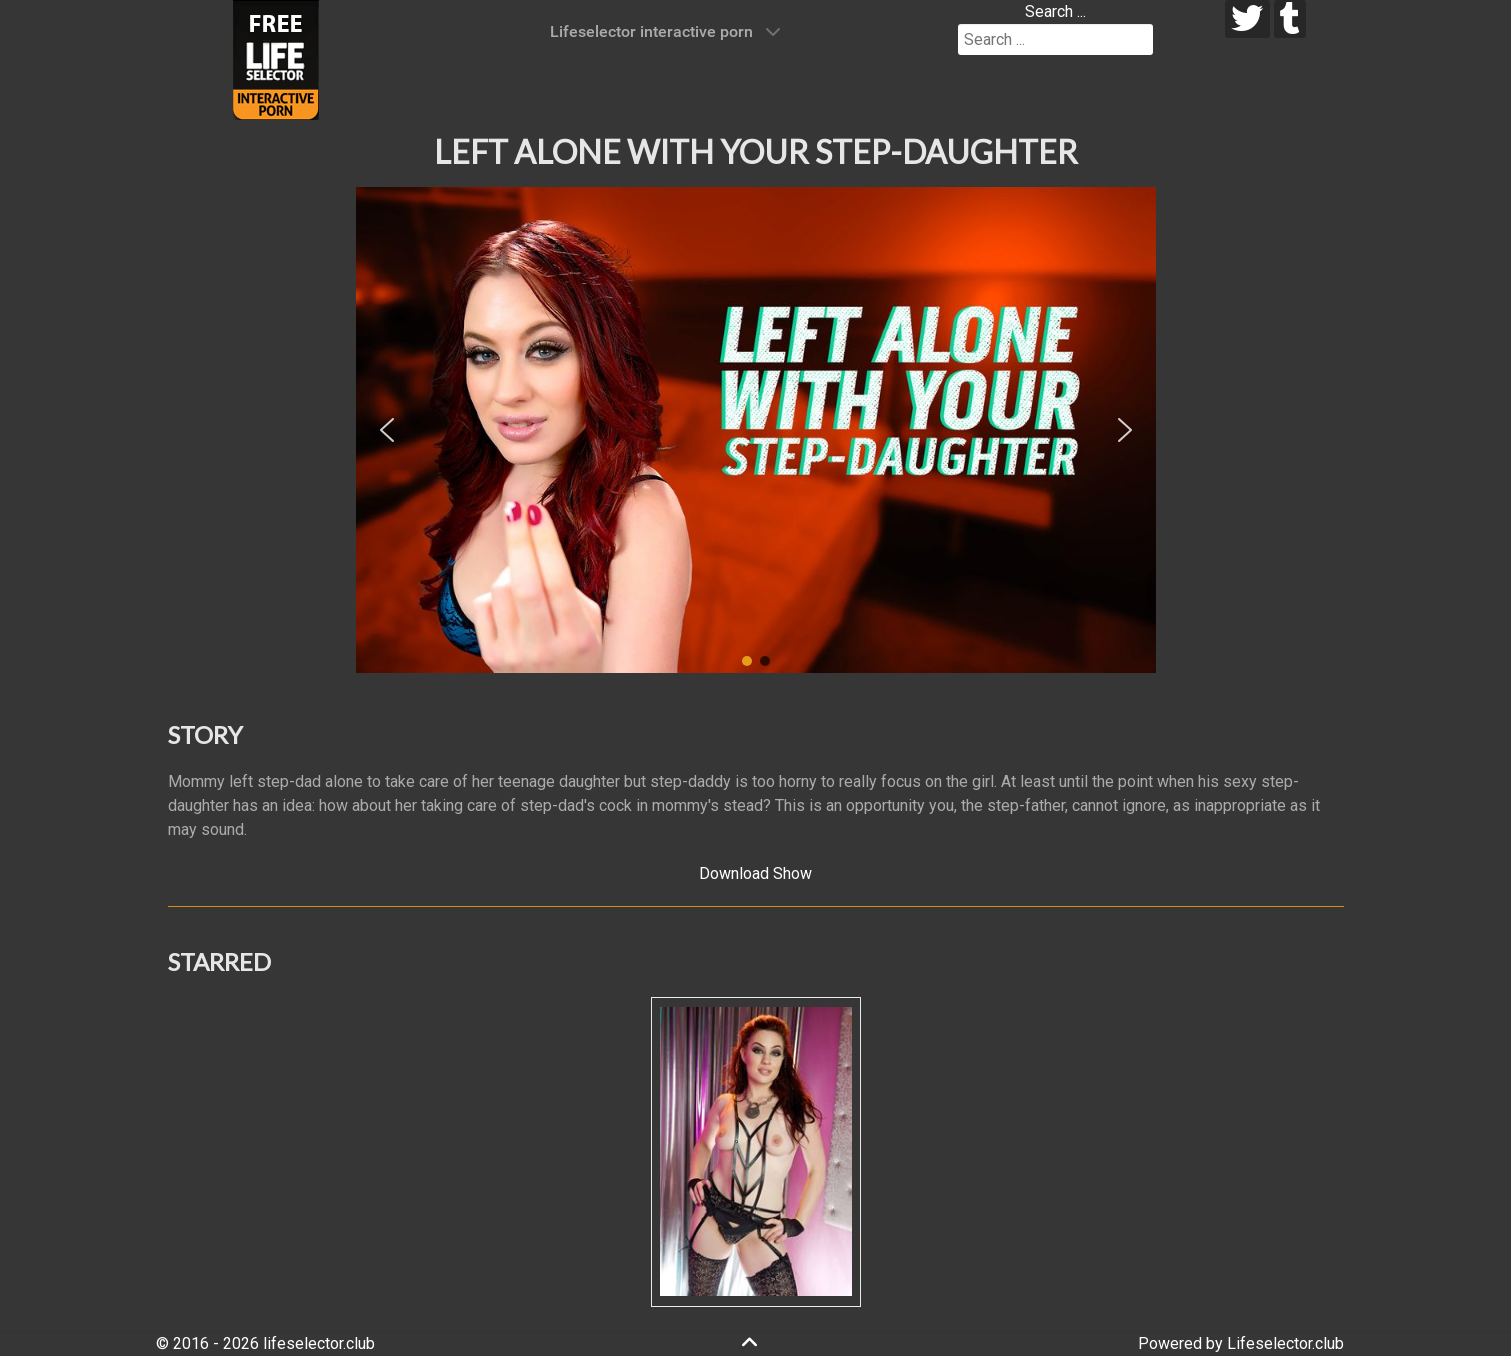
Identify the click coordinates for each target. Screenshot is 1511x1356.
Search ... (1055, 11)
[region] (756, 430)
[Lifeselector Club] (276, 58)
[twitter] (1247, 19)
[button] (387, 430)
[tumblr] (1290, 19)
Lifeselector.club (1285, 1343)
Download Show (755, 873)
